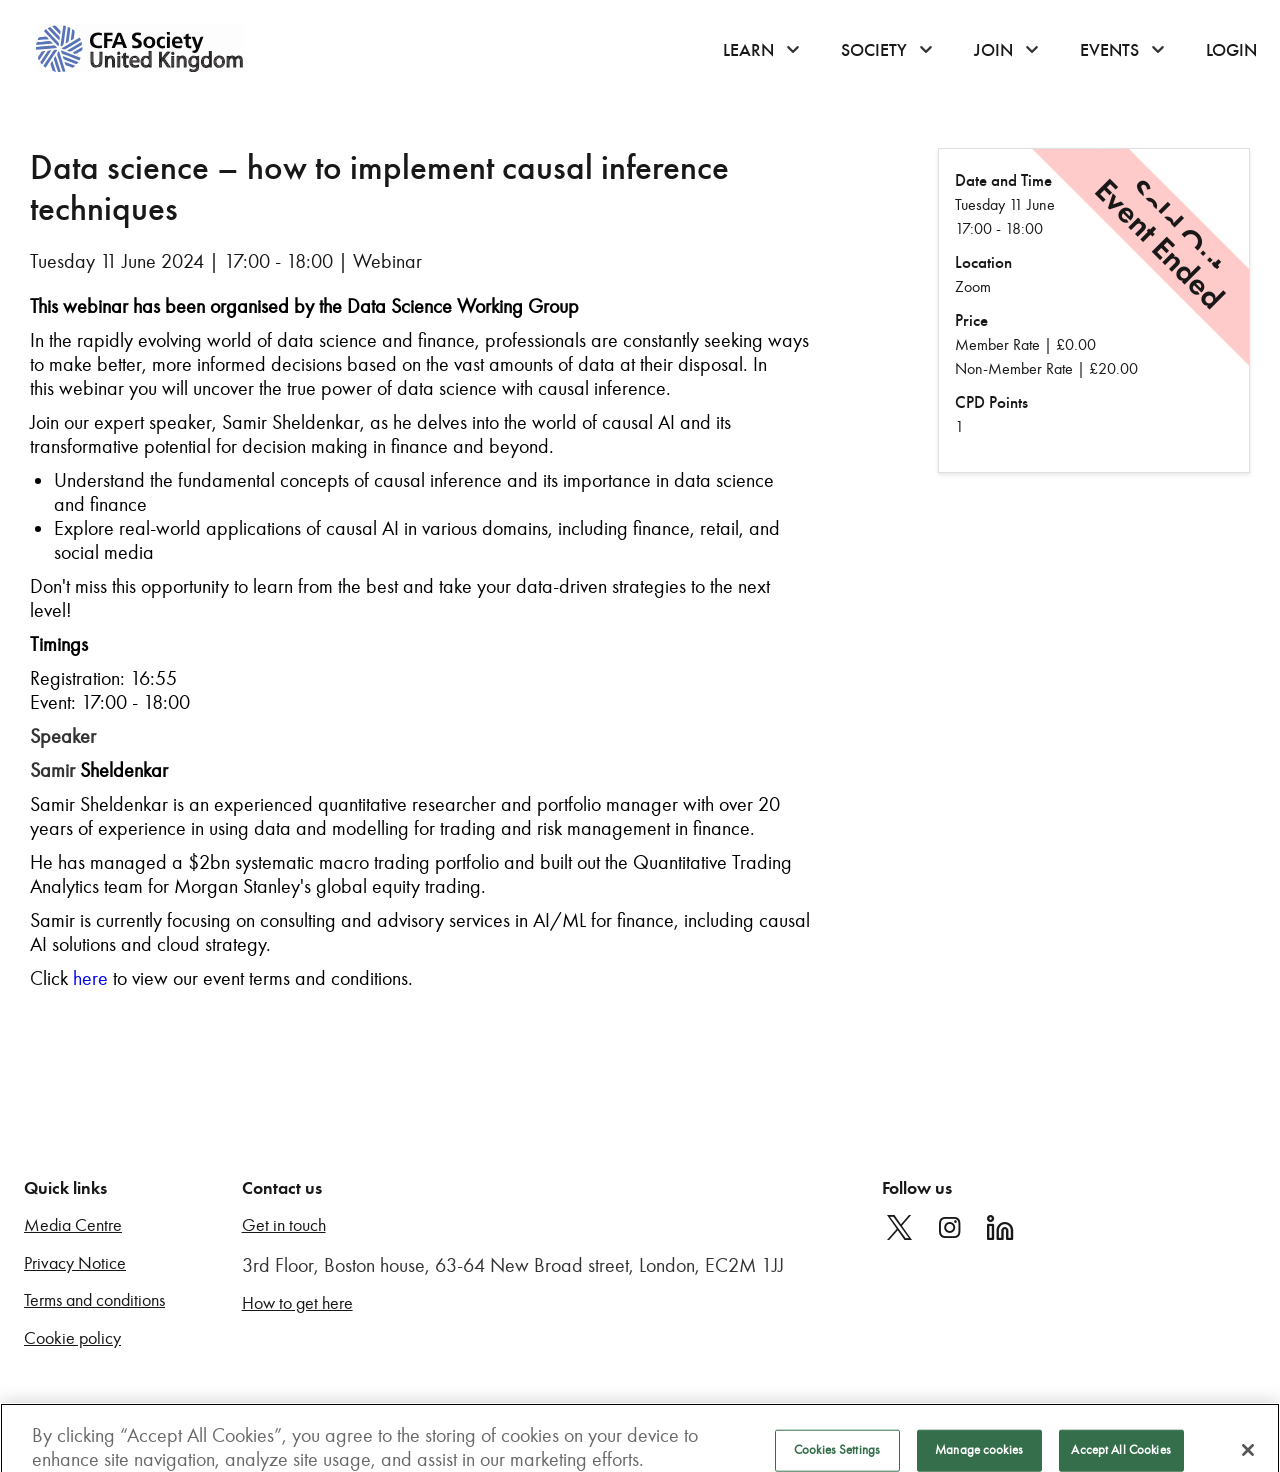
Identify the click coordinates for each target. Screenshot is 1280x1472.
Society (874, 50)
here (90, 978)
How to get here (297, 1303)
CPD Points (991, 402)
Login (1231, 50)
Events (1109, 50)
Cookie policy (72, 1338)
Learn (748, 50)
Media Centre (73, 1225)
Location (983, 262)
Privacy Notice (75, 1263)
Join (993, 50)
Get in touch (284, 1225)
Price (971, 320)
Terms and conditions (94, 1300)
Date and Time (1003, 180)
